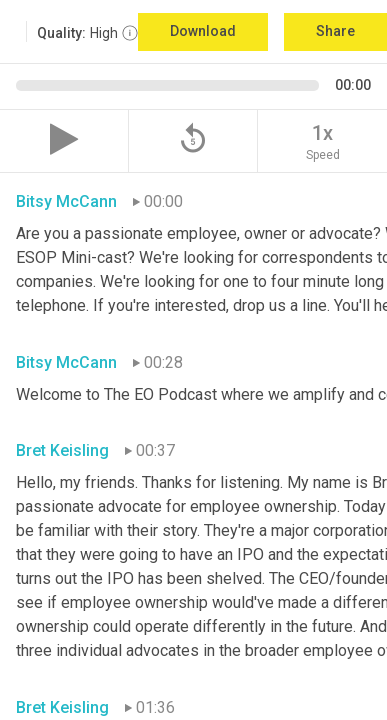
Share (335, 31)
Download (203, 31)
